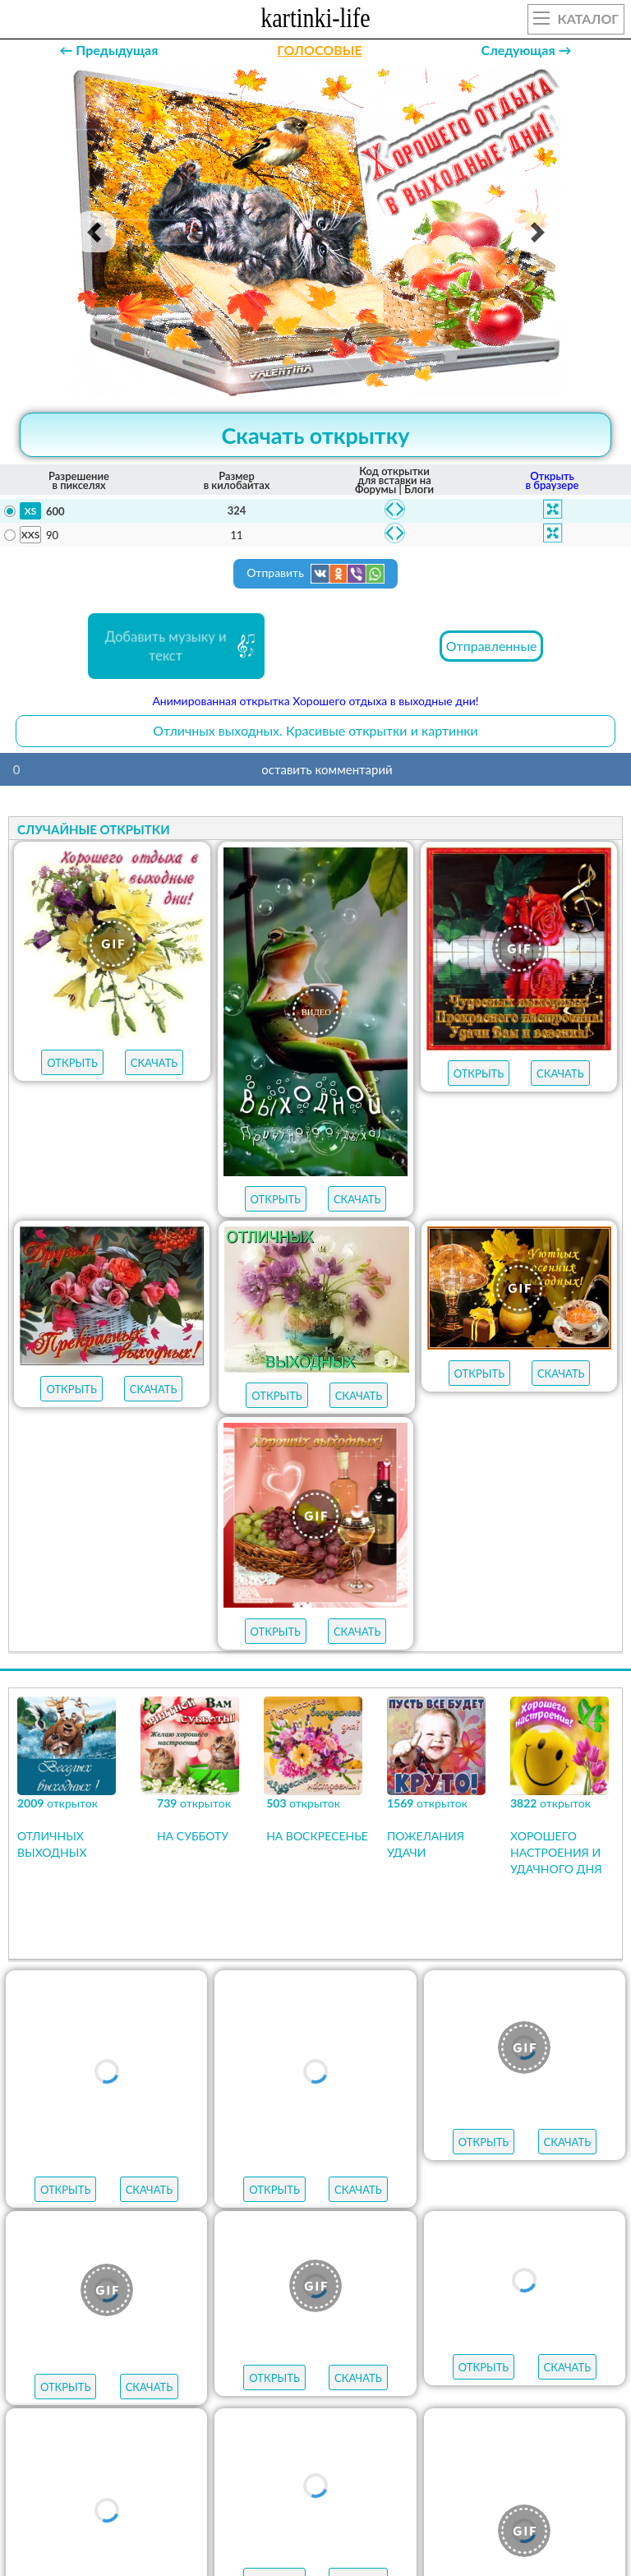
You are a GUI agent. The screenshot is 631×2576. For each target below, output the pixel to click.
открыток (72, 2231)
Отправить (315, 574)
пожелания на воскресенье (294, 2327)
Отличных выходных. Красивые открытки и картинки (315, 730)
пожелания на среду (512, 2357)
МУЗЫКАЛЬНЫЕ (490, 2231)
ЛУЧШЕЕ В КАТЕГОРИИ (206, 2231)
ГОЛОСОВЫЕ (319, 50)
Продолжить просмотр (315, 2038)
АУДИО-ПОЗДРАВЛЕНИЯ (315, 2262)
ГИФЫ (401, 2231)
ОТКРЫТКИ (326, 2231)
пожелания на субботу (505, 2327)
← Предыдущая (108, 50)
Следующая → (526, 50)
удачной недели (449, 2416)
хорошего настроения (200, 2416)
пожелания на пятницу (127, 2357)
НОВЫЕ (582, 2231)
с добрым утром (104, 2327)
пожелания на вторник (128, 2387)
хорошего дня (531, 2387)
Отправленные (491, 645)
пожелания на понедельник (343, 2387)
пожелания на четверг (324, 2357)
